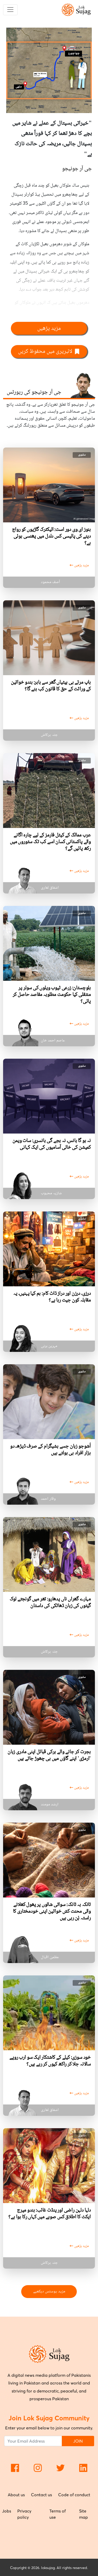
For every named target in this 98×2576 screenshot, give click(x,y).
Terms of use (57, 2514)
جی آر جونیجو (77, 169)
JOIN (78, 2441)
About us (16, 2494)
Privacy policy (24, 2514)
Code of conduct (74, 2494)
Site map (83, 2514)
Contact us (41, 2494)
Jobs (6, 2511)
